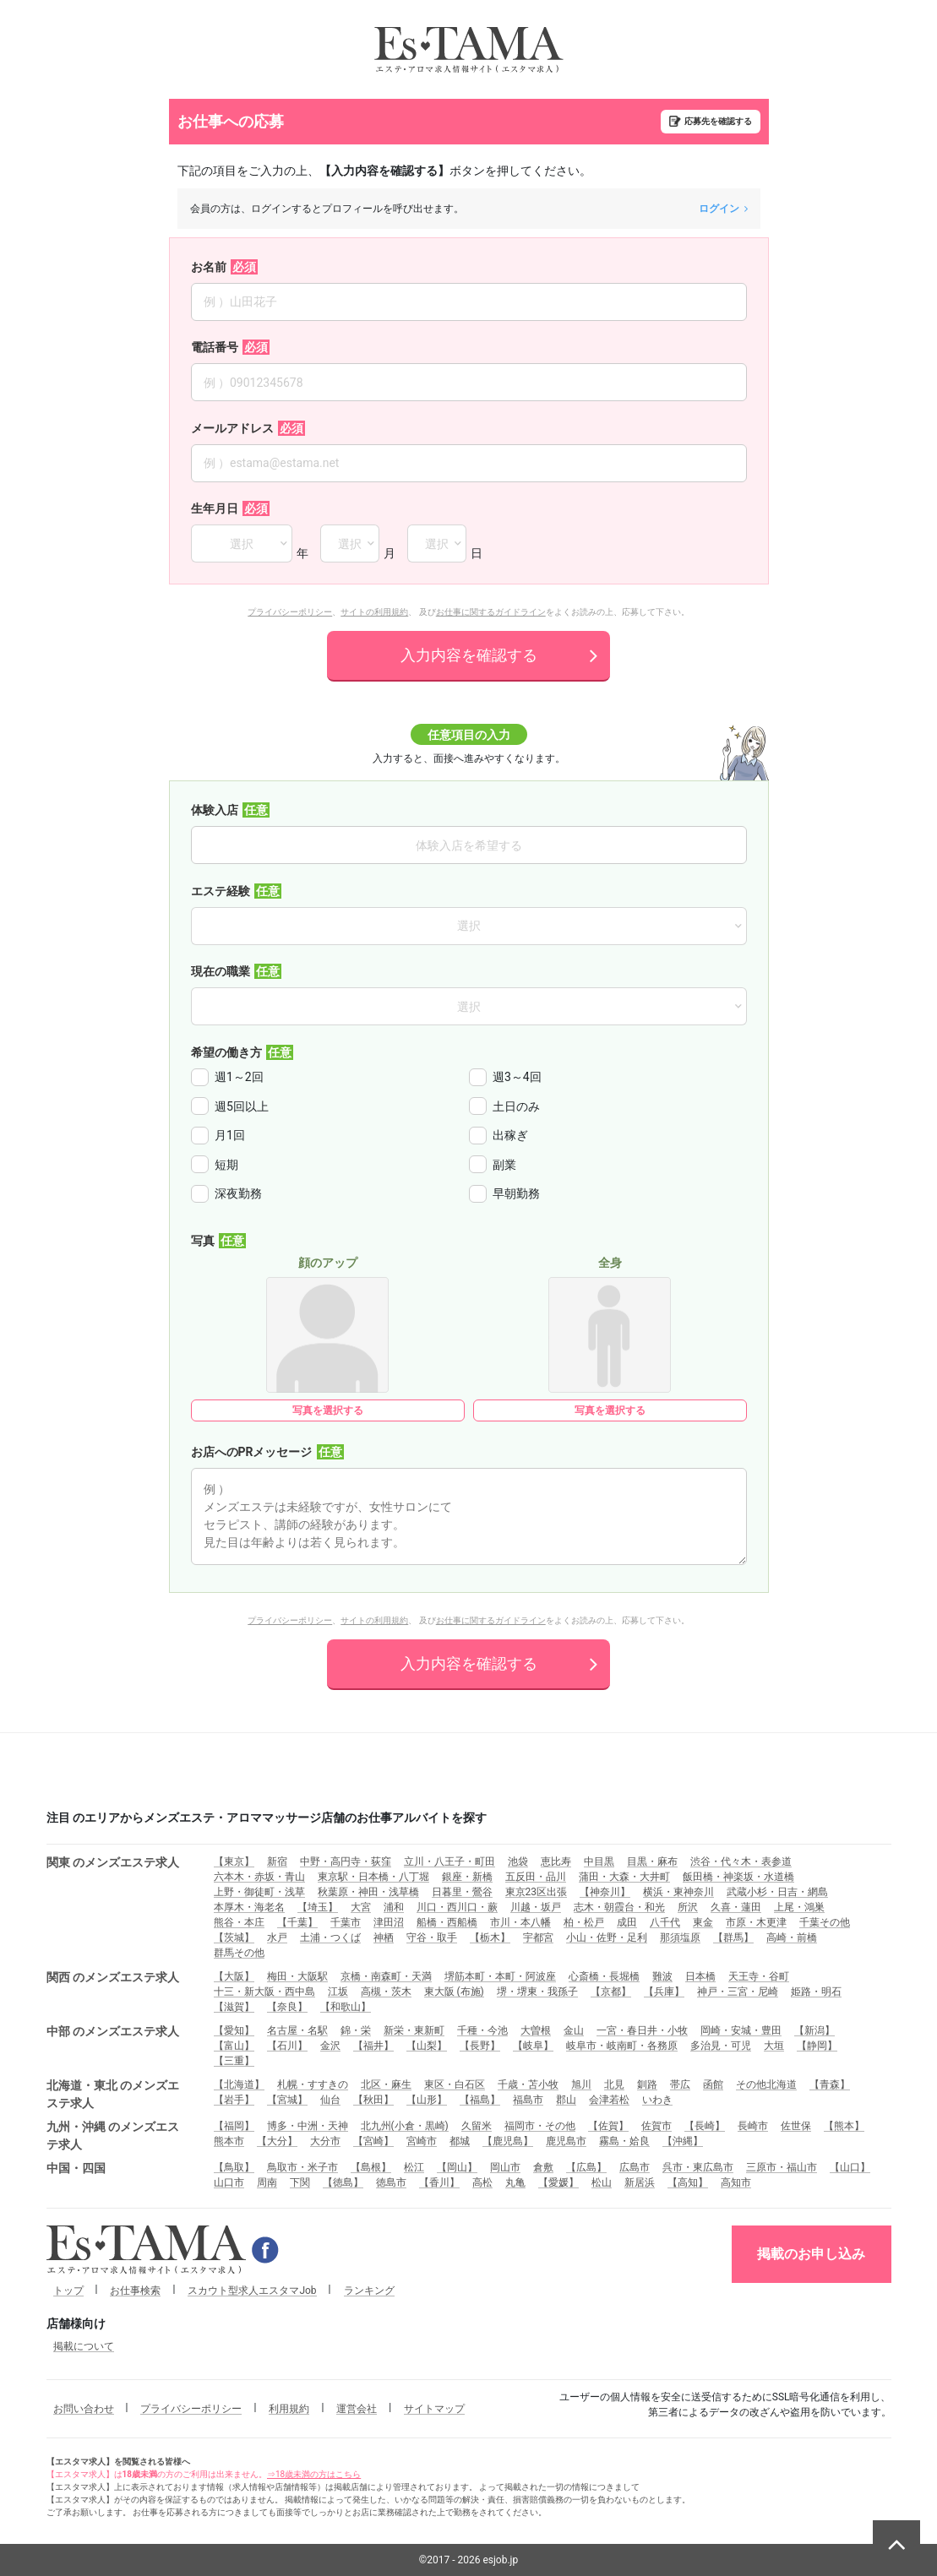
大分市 (325, 2141)
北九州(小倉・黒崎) (405, 2126)
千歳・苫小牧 (528, 2084)
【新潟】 (814, 2030)
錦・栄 (355, 2030)
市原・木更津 (756, 1922)
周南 (267, 2182)
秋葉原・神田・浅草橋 (368, 1892)
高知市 (736, 2182)
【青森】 (829, 2084)
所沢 (688, 1907)
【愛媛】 (558, 2182)
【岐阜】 (533, 2046)
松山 (601, 2182)
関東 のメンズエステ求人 (112, 1862)
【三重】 (234, 2061)
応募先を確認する (718, 121)
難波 (662, 1976)
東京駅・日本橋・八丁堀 (373, 1877)
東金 (703, 1922)
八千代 (665, 1922)
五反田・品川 (535, 1877)
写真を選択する (327, 1410)
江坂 (338, 1991)
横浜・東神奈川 (678, 1892)
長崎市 (753, 2126)
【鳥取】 (234, 2167)
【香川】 (439, 2182)
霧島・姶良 (624, 2141)
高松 (482, 2182)
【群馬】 (733, 1937)
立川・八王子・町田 (449, 1861)
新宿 (277, 1861)
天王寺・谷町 (758, 1976)
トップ (68, 2290)
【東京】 (234, 1861)
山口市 (229, 2182)
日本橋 (700, 1976)
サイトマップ (434, 2409)
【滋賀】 (234, 2007)
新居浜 (639, 2182)
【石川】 (287, 2046)
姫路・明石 (816, 1991)
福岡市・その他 (539, 2126)
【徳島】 (343, 2182)
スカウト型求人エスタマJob (252, 2290)
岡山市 (505, 2167)
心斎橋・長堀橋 (604, 1976)
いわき (657, 2100)
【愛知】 (234, 2030)
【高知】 (687, 2182)
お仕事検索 (135, 2290)
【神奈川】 (605, 1892)
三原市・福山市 (781, 2167)
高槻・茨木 (386, 1991)
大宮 (361, 1907)
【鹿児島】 (507, 2141)
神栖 (383, 1937)
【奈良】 (287, 2007)
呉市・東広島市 (697, 2167)
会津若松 (609, 2100)
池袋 (518, 1861)
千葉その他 (824, 1922)
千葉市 (345, 1922)
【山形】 (426, 2100)
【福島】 (480, 2100)
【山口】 (850, 2167)
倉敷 (543, 2167)
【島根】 (371, 2167)
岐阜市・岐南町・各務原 (622, 2046)
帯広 (680, 2084)
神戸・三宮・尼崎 (737, 1991)
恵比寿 (556, 1861)
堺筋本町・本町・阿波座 (500, 1976)
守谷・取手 (431, 1937)
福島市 (528, 2100)
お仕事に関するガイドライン (491, 612)
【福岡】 (234, 2126)
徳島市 (391, 2182)
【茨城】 (234, 1937)
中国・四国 (76, 2168)
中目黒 (599, 1861)
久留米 (476, 2126)
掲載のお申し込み (811, 2254)
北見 (614, 2084)
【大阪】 (234, 1976)
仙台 (330, 2100)
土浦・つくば (330, 1937)
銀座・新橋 (467, 1877)
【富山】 (234, 2046)
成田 (627, 1922)
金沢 (330, 2046)
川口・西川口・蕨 (457, 1907)
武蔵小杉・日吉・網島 (777, 1892)
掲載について (83, 2346)
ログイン (723, 209)
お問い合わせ (83, 2409)
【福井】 (373, 2046)
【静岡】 (817, 2046)
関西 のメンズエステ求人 (112, 1977)
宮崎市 (421, 2141)
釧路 (647, 2084)
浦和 (394, 1907)
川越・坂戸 (535, 1907)
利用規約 (289, 2409)
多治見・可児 (720, 2046)
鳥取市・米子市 (302, 2167)
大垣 (774, 2046)
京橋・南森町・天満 (386, 1976)
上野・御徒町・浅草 (259, 1892)
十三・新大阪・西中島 (264, 1991)
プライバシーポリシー (290, 612)
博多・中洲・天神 (307, 2126)
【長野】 (480, 2046)
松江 (414, 2167)
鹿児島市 (566, 2141)
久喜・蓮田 (736, 1907)
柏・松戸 (584, 1922)
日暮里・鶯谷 (462, 1892)
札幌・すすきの (312, 2084)
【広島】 (586, 2167)
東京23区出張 (536, 1892)
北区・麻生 (386, 2084)
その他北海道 (766, 2084)
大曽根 (535, 2030)
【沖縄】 (682, 2141)
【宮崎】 (373, 2141)
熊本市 (229, 2141)
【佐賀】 (608, 2126)
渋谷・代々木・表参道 (741, 1861)
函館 (713, 2084)
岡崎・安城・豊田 (741, 2030)
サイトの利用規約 (374, 612)
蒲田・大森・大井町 (624, 1877)
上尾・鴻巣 (799, 1907)
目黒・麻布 (652, 1861)
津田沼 (388, 1922)
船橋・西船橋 (447, 1922)
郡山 (566, 2100)
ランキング (369, 2290)
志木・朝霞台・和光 (619, 1907)
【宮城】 (287, 2100)
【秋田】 (373, 2100)
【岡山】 (457, 2167)
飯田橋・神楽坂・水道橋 (738, 1877)
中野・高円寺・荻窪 (345, 1861)
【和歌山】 (345, 2007)
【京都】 (611, 1991)
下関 (300, 2182)
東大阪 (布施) (454, 1991)
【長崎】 (704, 2126)
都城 (459, 2141)
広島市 (634, 2167)
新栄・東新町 (414, 2030)
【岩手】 (234, 2100)
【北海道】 (239, 2084)
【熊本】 (844, 2126)
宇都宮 (538, 1937)
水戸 (277, 1937)
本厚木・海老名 (249, 1907)
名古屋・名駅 (297, 2030)
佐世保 (796, 2126)
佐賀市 (656, 2126)
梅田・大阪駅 (297, 1976)
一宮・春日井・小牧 (642, 2030)
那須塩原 (680, 1937)
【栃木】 (490, 1937)
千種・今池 (482, 2030)
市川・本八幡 (520, 1922)
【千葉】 (297, 1922)
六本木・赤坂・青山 (259, 1877)
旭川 (581, 2084)
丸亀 (515, 2182)
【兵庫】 (664, 1991)
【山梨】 (426, 2046)
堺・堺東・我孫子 (537, 1991)
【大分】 (277, 2141)
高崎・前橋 (791, 1937)
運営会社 (356, 2409)
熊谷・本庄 (239, 1922)
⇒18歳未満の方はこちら (314, 2474)
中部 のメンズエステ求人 (112, 2031)
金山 (574, 2030)
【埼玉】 (317, 1907)
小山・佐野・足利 (606, 1937)
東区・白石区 (454, 2084)
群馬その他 (239, 1953)
